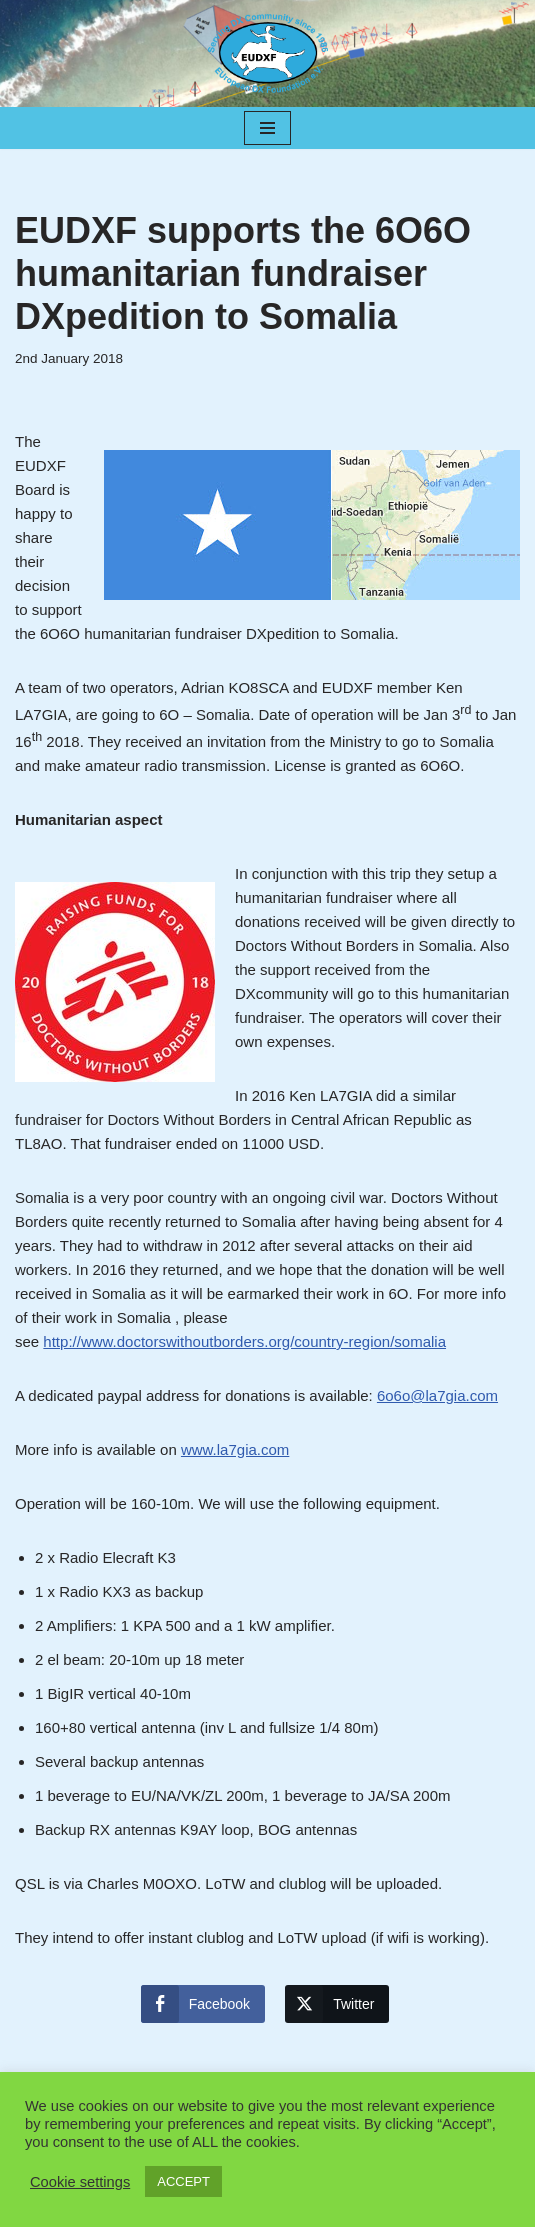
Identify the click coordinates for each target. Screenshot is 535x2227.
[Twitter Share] (337, 2004)
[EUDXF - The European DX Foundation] (268, 53)
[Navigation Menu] (267, 128)
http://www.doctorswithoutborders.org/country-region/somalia (244, 1341)
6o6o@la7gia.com (437, 1395)
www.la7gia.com (235, 1449)
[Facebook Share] (203, 2004)
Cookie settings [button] (80, 2182)
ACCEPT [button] (183, 2181)
